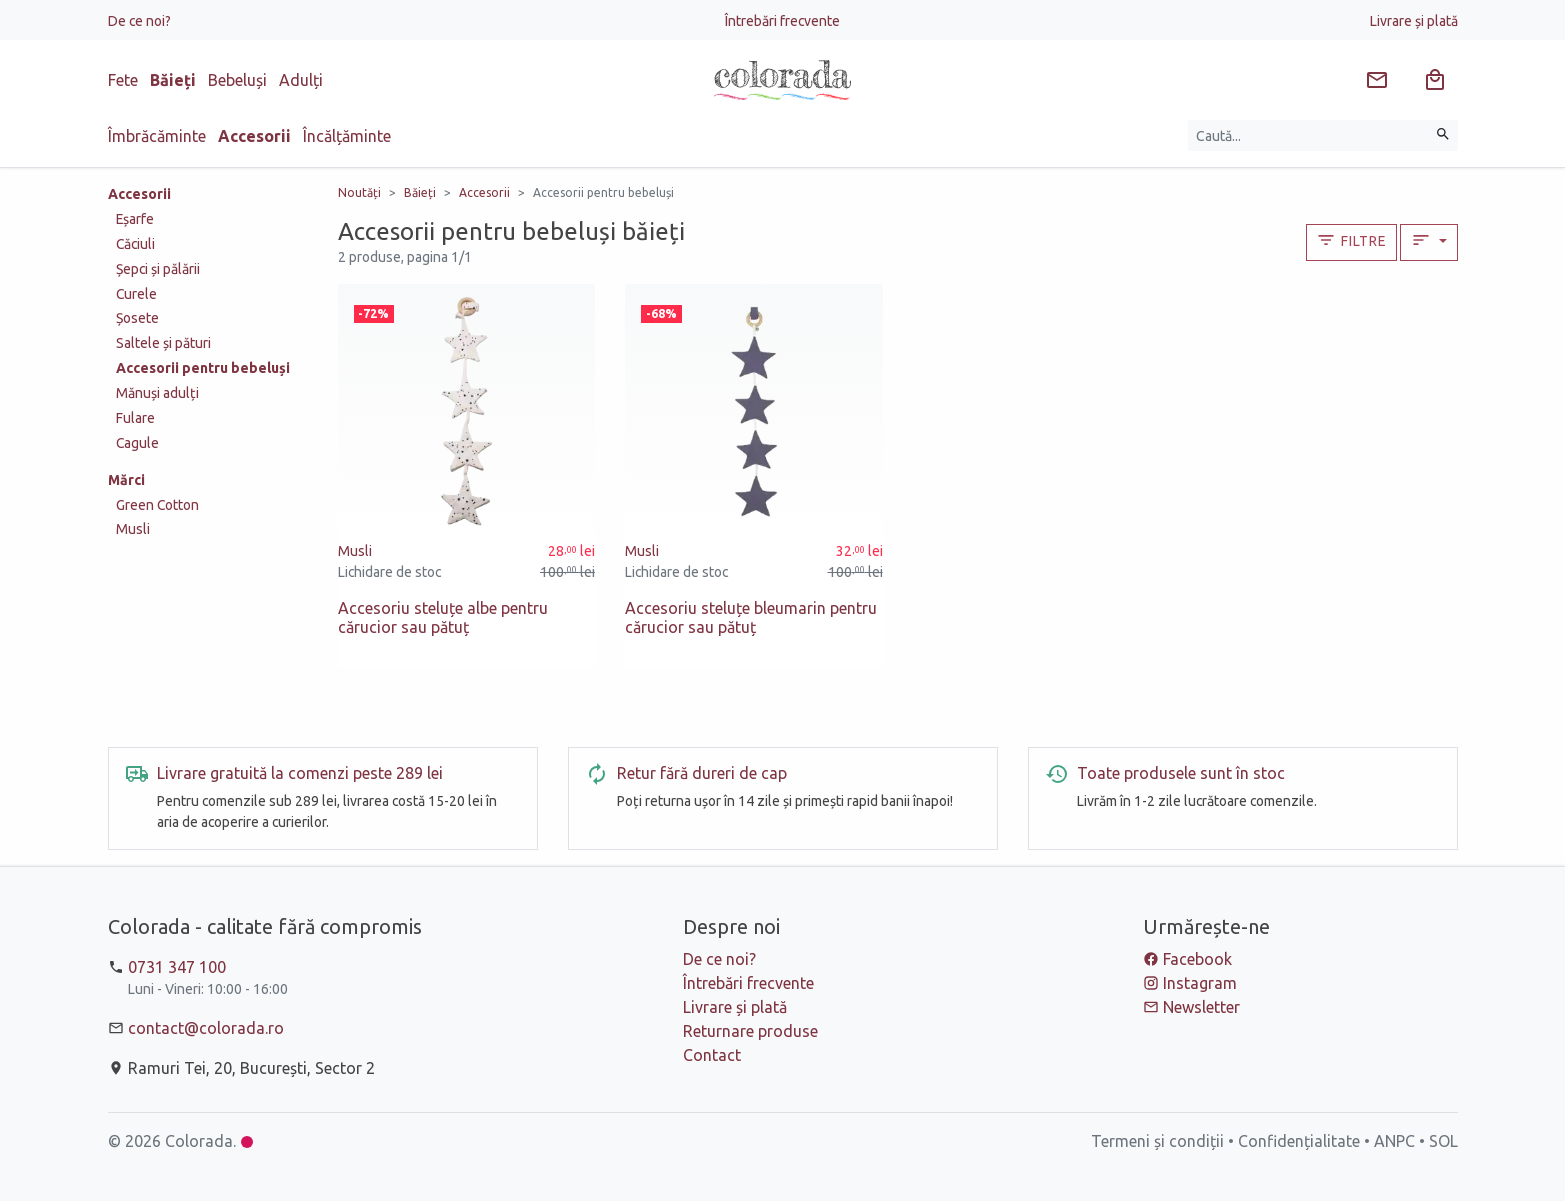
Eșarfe (135, 219)
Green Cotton (157, 505)
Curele (136, 294)
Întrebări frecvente (782, 21)
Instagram (1200, 983)
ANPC (1394, 1141)
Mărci (126, 480)
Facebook (1197, 959)
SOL (1443, 1141)
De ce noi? (139, 21)
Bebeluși (237, 80)
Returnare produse (750, 1031)
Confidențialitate (1299, 1141)
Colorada (199, 1141)
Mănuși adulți (157, 393)
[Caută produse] (1309, 135)
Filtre (1351, 240)
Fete (123, 80)
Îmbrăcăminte (157, 136)
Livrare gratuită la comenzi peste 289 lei (300, 773)
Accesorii (254, 136)
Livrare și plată (1414, 21)
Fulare (135, 418)
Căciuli (135, 244)
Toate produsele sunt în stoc (1181, 773)
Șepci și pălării (158, 269)
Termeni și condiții (1157, 1141)
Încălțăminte (347, 136)
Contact (712, 1055)
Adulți (301, 80)
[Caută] (1443, 135)
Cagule (137, 443)
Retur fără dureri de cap (702, 773)
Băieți (173, 80)
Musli (133, 529)
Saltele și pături (163, 343)
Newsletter (1201, 1007)
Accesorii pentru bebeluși (203, 368)
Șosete (137, 318)
